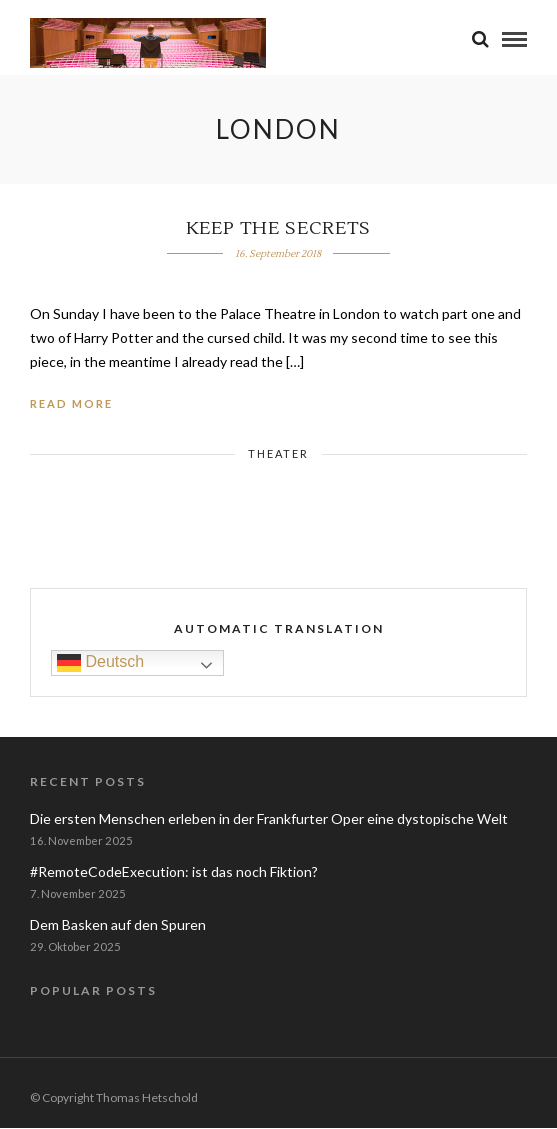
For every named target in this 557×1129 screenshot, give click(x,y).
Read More (71, 403)
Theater (278, 453)
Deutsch (100, 662)
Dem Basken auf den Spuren (118, 924)
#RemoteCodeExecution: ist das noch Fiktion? (174, 871)
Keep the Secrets (278, 228)
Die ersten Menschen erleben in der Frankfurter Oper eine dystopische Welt (269, 818)
